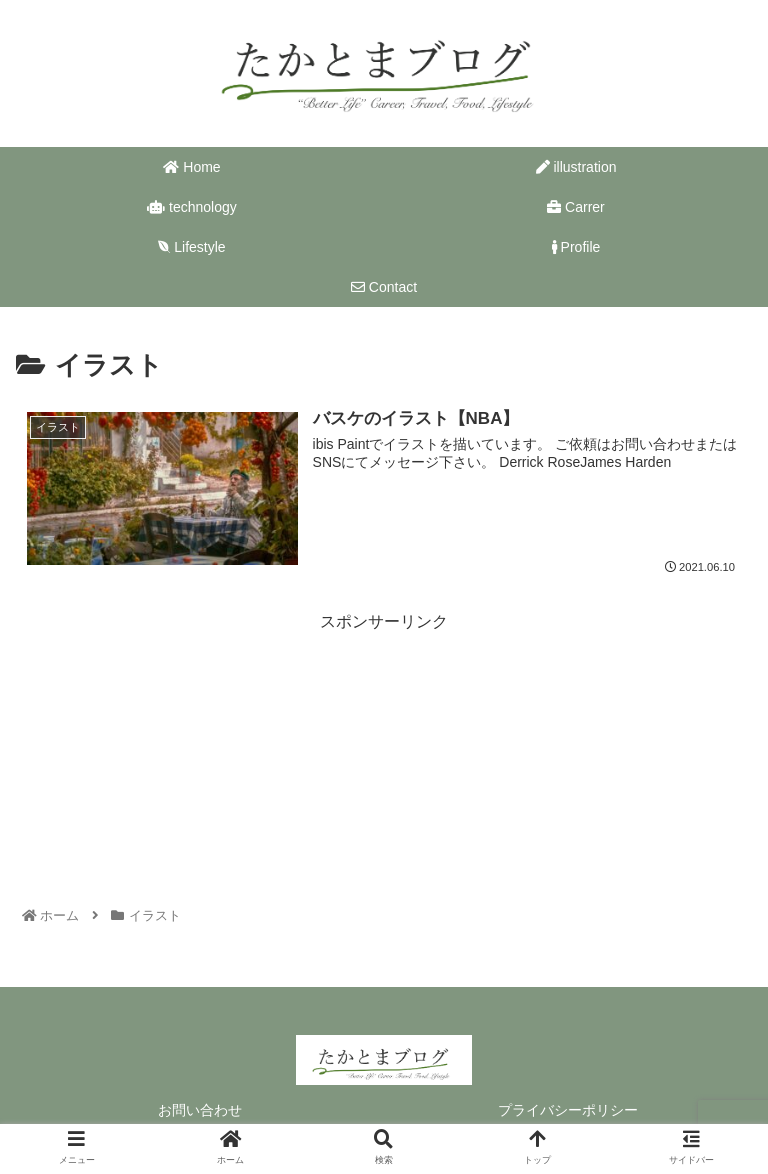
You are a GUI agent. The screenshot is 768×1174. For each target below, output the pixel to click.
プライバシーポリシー (568, 1110)
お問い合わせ (200, 1110)
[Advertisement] (384, 721)
